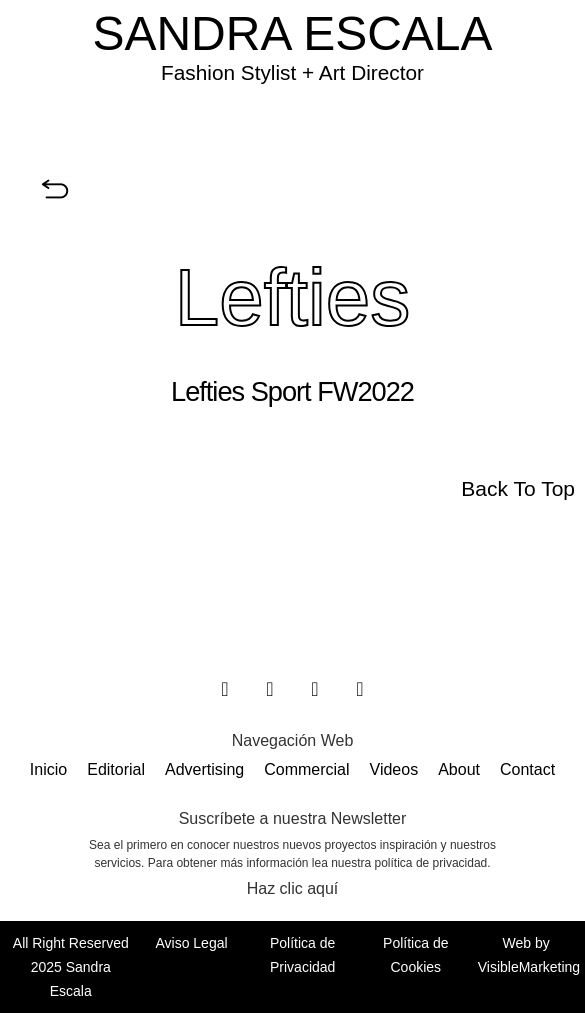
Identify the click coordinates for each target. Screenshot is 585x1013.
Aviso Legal (191, 943)
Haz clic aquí (293, 888)
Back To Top (518, 488)
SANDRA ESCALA (292, 33)
